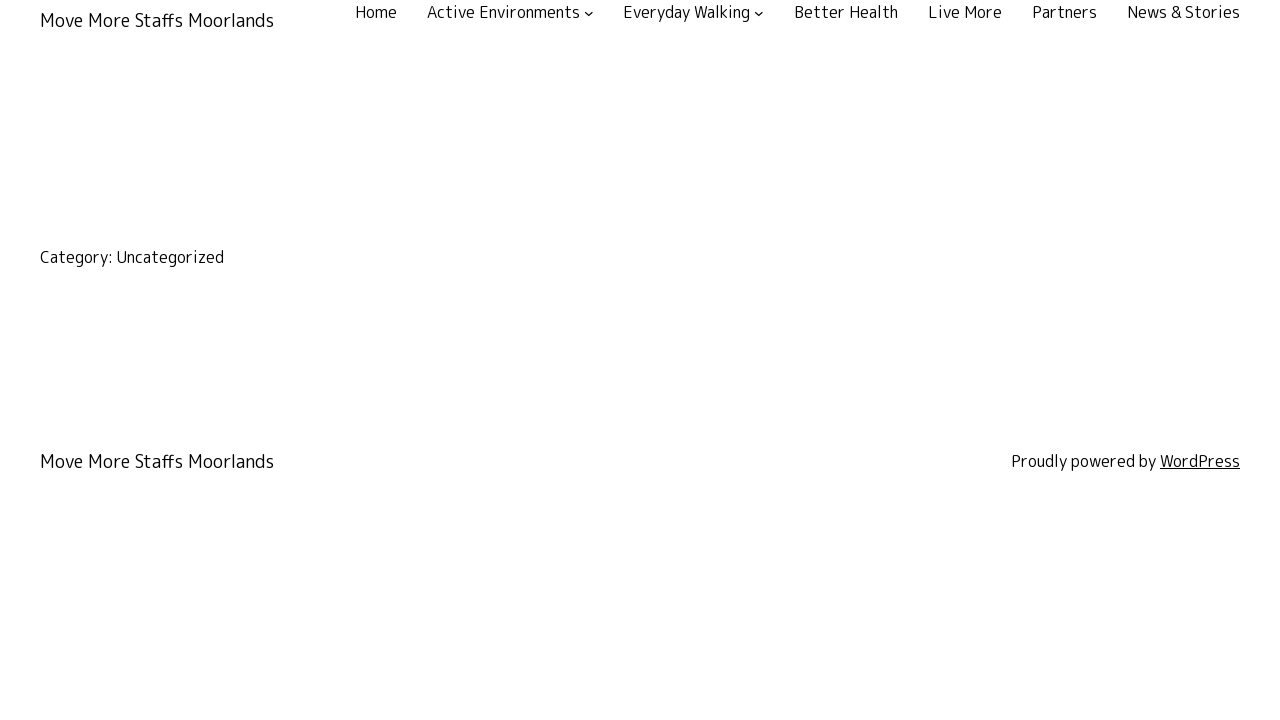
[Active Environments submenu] (589, 13)
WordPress (1200, 461)
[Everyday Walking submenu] (759, 13)
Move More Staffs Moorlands (157, 20)
